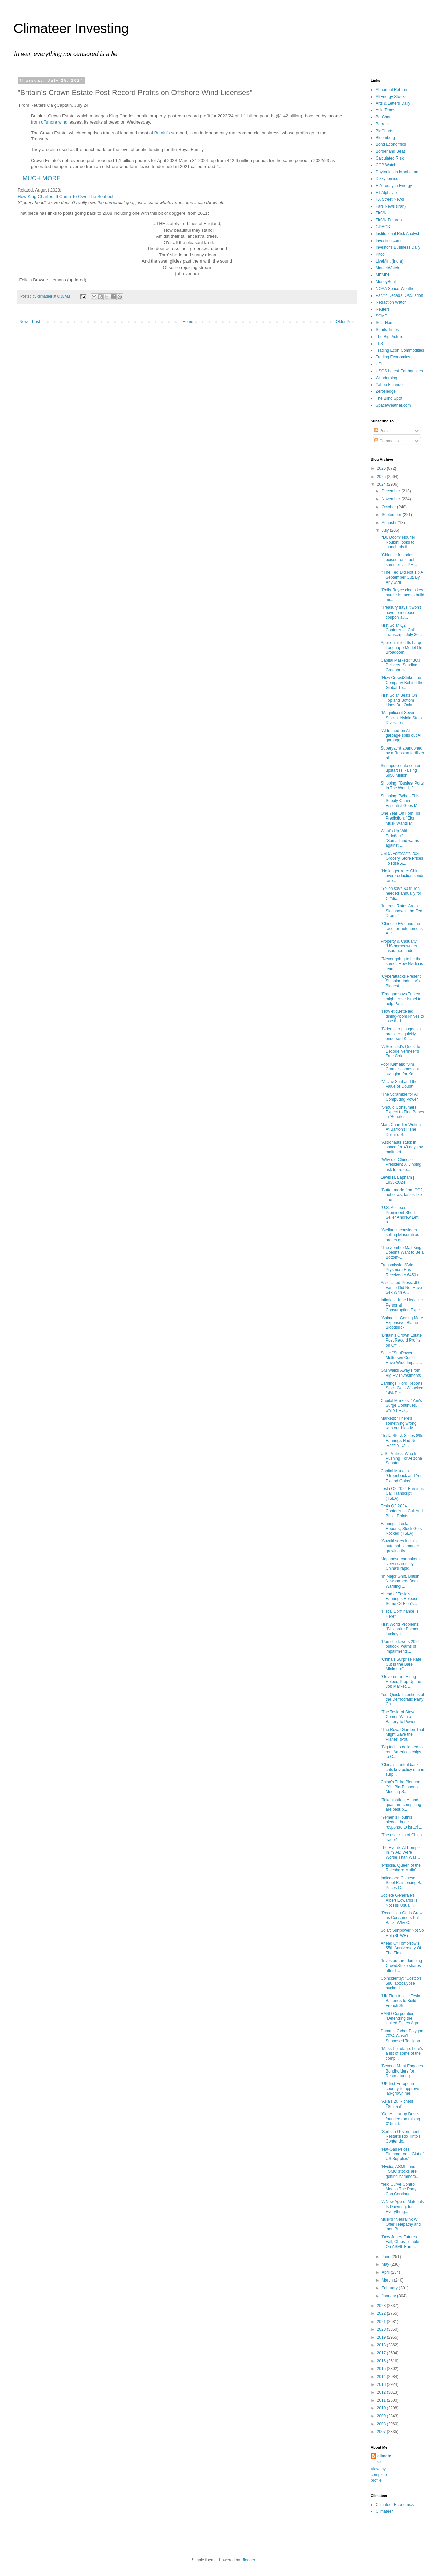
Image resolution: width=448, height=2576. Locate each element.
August (388, 522)
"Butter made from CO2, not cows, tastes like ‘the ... (402, 1195)
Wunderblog (386, 378)
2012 (382, 2392)
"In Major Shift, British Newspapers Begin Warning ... (400, 1581)
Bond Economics (391, 144)
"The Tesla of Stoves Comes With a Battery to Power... (400, 1717)
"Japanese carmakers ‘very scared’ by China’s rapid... (400, 1564)
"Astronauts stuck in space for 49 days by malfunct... (402, 1147)
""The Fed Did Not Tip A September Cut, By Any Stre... (402, 577)
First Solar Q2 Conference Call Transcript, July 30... (401, 630)
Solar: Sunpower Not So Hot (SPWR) (402, 1933)
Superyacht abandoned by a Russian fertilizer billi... (402, 753)
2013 (382, 2384)
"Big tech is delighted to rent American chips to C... (402, 1752)
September (392, 514)
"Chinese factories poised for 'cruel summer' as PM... (399, 560)
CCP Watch (386, 165)
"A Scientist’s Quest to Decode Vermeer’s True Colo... (400, 1051)
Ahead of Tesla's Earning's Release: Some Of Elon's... (400, 1599)
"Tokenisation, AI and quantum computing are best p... (401, 1805)
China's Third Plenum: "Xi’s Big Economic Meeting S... (400, 1787)
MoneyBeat (386, 281)
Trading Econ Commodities (400, 350)
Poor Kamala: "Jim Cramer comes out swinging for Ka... (400, 1069)
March (388, 2280)
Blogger (248, 2559)
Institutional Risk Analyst (397, 233)
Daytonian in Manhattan (397, 172)
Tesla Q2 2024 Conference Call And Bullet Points (402, 1511)
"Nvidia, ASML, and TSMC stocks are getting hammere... (400, 2171)
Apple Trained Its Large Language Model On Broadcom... (401, 647)
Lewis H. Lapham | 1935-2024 (397, 1179)
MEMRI (382, 275)
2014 (382, 2376)
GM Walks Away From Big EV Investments (401, 1373)
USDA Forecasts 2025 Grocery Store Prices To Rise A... (402, 858)
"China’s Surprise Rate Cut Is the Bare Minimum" (401, 1664)
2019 (382, 2337)
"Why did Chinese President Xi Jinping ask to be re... (401, 1164)
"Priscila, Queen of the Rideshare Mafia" (401, 1867)
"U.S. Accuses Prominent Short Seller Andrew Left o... (399, 1214)
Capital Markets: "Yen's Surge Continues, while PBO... (401, 1405)
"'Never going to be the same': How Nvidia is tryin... (402, 963)
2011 (382, 2400)
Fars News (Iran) (391, 206)
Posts (381, 430)
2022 (382, 2313)
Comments (386, 441)
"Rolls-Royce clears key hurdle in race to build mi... (402, 595)
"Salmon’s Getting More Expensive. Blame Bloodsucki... (402, 1323)
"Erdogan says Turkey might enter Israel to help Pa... (401, 998)
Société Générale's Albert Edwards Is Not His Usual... (399, 1900)
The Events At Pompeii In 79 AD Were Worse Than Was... (401, 1852)
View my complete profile (379, 2475)
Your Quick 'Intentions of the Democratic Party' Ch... (402, 1699)
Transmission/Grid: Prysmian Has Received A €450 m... (402, 1270)
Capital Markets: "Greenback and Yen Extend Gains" (402, 1476)
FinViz (381, 213)
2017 (382, 2353)
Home (188, 321)
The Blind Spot (389, 398)
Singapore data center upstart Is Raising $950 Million (400, 770)
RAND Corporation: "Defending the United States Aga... (401, 2018)
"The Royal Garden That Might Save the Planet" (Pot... (402, 1734)
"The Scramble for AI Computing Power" (400, 1097)
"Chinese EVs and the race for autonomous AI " (402, 928)
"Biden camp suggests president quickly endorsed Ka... (401, 1033)
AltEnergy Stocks (391, 96)
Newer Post (29, 321)
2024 (382, 484)
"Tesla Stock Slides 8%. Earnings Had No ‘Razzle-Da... (402, 1440)
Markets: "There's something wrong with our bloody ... (399, 1423)
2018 (382, 2345)
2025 (382, 476)
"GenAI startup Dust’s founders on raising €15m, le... (400, 2119)
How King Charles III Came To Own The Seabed (65, 196)
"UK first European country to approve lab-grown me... (400, 2088)
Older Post (345, 321)
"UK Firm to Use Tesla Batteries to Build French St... (400, 2001)
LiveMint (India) (389, 261)
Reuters (383, 309)
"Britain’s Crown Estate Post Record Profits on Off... (401, 1340)
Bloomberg (385, 137)
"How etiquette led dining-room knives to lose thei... (402, 1016)
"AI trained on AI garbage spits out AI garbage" (401, 735)
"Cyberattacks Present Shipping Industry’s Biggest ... (401, 981)
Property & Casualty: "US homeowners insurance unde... (399, 946)
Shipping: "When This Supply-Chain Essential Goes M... (401, 801)
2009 (382, 2416)
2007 (382, 2431)
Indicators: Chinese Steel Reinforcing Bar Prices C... (402, 1883)
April (386, 2272)
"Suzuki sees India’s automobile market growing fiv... (400, 1546)
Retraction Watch (391, 302)
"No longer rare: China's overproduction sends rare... (402, 876)
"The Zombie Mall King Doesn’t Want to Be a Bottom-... (402, 1252)
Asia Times (385, 110)
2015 (382, 2368)
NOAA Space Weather (396, 288)
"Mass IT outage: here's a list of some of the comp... (402, 2053)
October (389, 506)
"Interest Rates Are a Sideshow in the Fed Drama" (401, 911)
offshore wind (54, 122)
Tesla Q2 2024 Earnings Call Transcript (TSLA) (402, 1493)
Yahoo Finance (389, 384)
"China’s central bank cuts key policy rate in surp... (402, 1769)
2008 (382, 2424)
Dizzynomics (387, 178)
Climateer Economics (395, 2504)
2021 (382, 2321)
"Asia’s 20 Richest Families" (397, 2104)
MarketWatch (387, 268)
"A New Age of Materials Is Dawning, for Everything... (402, 2206)
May (386, 2264)
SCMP (381, 316)
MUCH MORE (42, 178)
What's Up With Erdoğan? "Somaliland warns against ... (400, 838)
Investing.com (388, 240)
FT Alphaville (387, 192)
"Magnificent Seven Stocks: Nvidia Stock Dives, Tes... (401, 717)
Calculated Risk (390, 158)
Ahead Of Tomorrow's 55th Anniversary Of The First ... (401, 1948)
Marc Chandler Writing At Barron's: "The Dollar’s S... (401, 1129)
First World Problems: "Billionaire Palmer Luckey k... (400, 1629)
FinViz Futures (389, 220)
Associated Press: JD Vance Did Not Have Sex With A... (401, 1287)
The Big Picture (389, 336)
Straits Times (387, 329)
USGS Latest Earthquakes (399, 371)
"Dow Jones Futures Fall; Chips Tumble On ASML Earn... (400, 2242)
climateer (384, 2458)
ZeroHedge (386, 391)
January (389, 2296)
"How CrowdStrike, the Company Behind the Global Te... (402, 682)
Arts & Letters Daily (393, 103)
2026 (382, 468)
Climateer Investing (71, 28)
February (390, 2288)
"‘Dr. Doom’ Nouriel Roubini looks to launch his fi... (398, 542)
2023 (382, 2305)
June (386, 2256)
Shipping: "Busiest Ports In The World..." (402, 785)
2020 (382, 2329)
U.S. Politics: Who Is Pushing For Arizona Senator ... (401, 1458)
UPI (379, 364)
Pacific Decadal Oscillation (399, 295)
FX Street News (390, 199)
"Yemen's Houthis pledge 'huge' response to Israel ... (401, 1822)
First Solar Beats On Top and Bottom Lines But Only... (399, 700)
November (392, 499)
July (386, 530)
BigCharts (384, 131)
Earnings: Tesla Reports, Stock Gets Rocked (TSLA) (401, 1528)
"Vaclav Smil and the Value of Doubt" (399, 1084)
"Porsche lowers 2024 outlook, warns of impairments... (400, 1646)
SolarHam (384, 322)
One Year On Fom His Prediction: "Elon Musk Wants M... (400, 818)
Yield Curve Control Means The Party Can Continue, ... (398, 2189)
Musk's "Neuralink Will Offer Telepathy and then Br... (401, 2224)
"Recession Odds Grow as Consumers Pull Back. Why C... (401, 1918)
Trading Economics (393, 357)
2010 (382, 2408)
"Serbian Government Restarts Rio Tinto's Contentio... (401, 2136)
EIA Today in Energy (394, 185)
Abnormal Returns (392, 89)
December (392, 491)
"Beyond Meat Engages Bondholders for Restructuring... (402, 2071)
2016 (382, 2361)
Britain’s (162, 132)
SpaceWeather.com (393, 405)
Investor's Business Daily (398, 247)
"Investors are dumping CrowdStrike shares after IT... (401, 1965)
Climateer (384, 2511)
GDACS (383, 226)
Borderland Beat (390, 151)
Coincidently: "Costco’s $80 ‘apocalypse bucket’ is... (401, 1983)
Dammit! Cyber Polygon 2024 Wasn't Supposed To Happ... (402, 2036)
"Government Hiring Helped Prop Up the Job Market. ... (401, 1681)
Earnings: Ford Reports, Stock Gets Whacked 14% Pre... (402, 1388)
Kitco (380, 254)
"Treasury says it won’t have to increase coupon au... (401, 612)
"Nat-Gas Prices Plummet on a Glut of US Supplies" (402, 2154)
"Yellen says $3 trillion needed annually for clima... (401, 893)
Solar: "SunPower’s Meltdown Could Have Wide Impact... (401, 1358)
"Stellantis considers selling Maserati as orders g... (400, 1235)
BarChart (384, 117)
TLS (379, 343)
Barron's (383, 123)
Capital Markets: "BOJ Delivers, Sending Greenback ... (400, 665)
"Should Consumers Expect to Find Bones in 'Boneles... (402, 1112)
